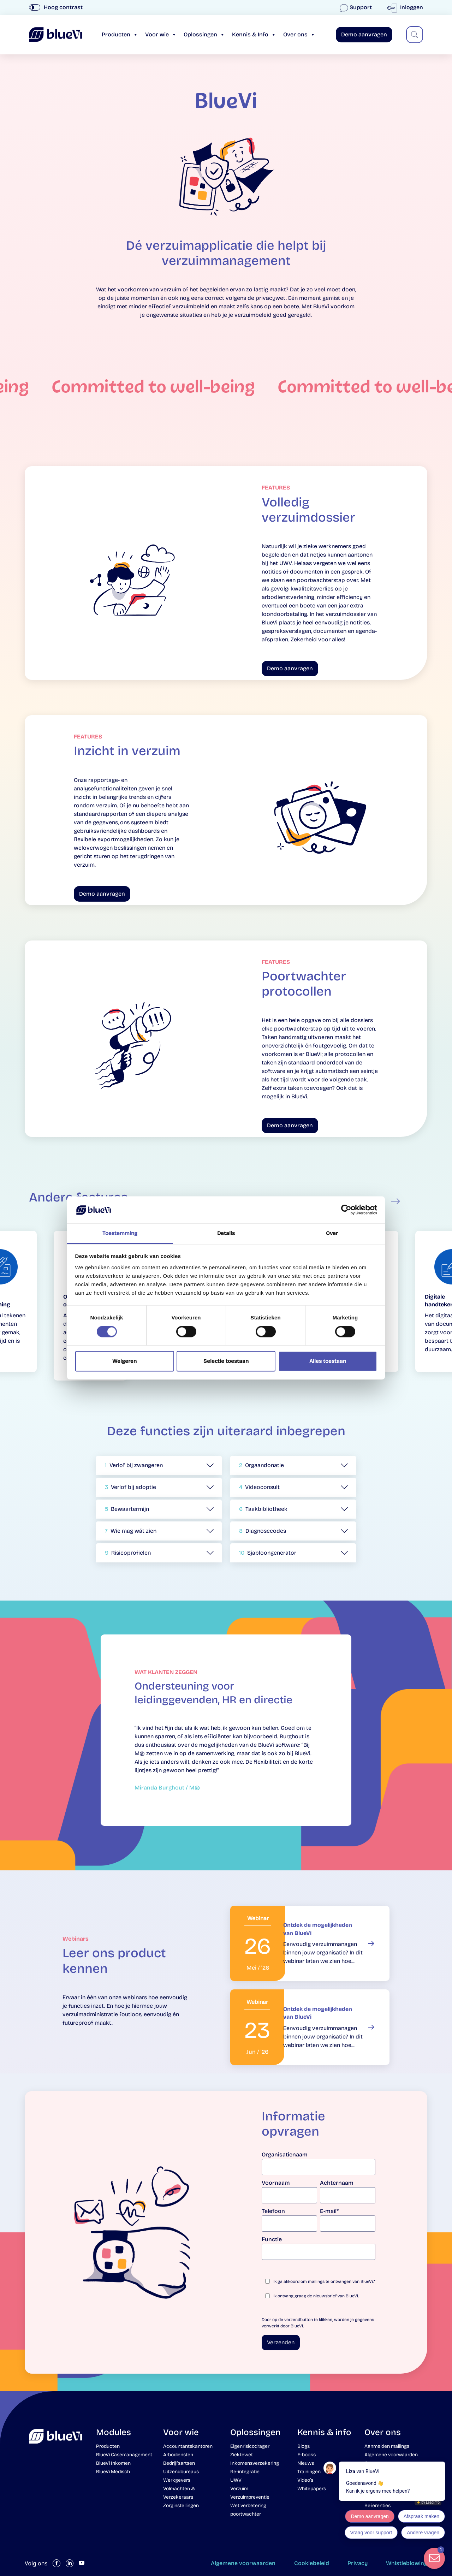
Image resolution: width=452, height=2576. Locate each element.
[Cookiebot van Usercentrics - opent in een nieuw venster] (346, 1210)
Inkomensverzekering (254, 2463)
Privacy (357, 2563)
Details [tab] (226, 1233)
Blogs (303, 2446)
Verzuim (239, 2489)
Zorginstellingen (181, 2506)
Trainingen (309, 2472)
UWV (236, 2480)
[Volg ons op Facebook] (56, 2563)
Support (356, 7)
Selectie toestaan (226, 1361)
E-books (306, 2455)
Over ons (299, 34)
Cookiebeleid (311, 2563)
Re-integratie (245, 2472)
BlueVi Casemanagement (124, 2455)
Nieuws (305, 2463)
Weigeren (124, 1361)
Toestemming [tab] (119, 1233)
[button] (159, 1465)
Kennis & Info (254, 34)
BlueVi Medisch (113, 2472)
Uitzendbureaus (181, 2472)
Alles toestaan (327, 1361)
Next (395, 1201)
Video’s (305, 2480)
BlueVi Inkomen (113, 2463)
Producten (120, 34)
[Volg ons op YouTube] (81, 2563)
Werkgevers (176, 2480)
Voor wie (161, 34)
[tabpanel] (226, 1735)
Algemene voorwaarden (243, 2563)
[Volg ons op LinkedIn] (69, 2563)
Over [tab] (332, 1233)
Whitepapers (311, 2489)
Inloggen (406, 7)
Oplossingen (204, 34)
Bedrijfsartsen (179, 2463)
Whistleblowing (406, 2563)
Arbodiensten (178, 2455)
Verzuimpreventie (249, 2497)
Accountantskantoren (188, 2446)
